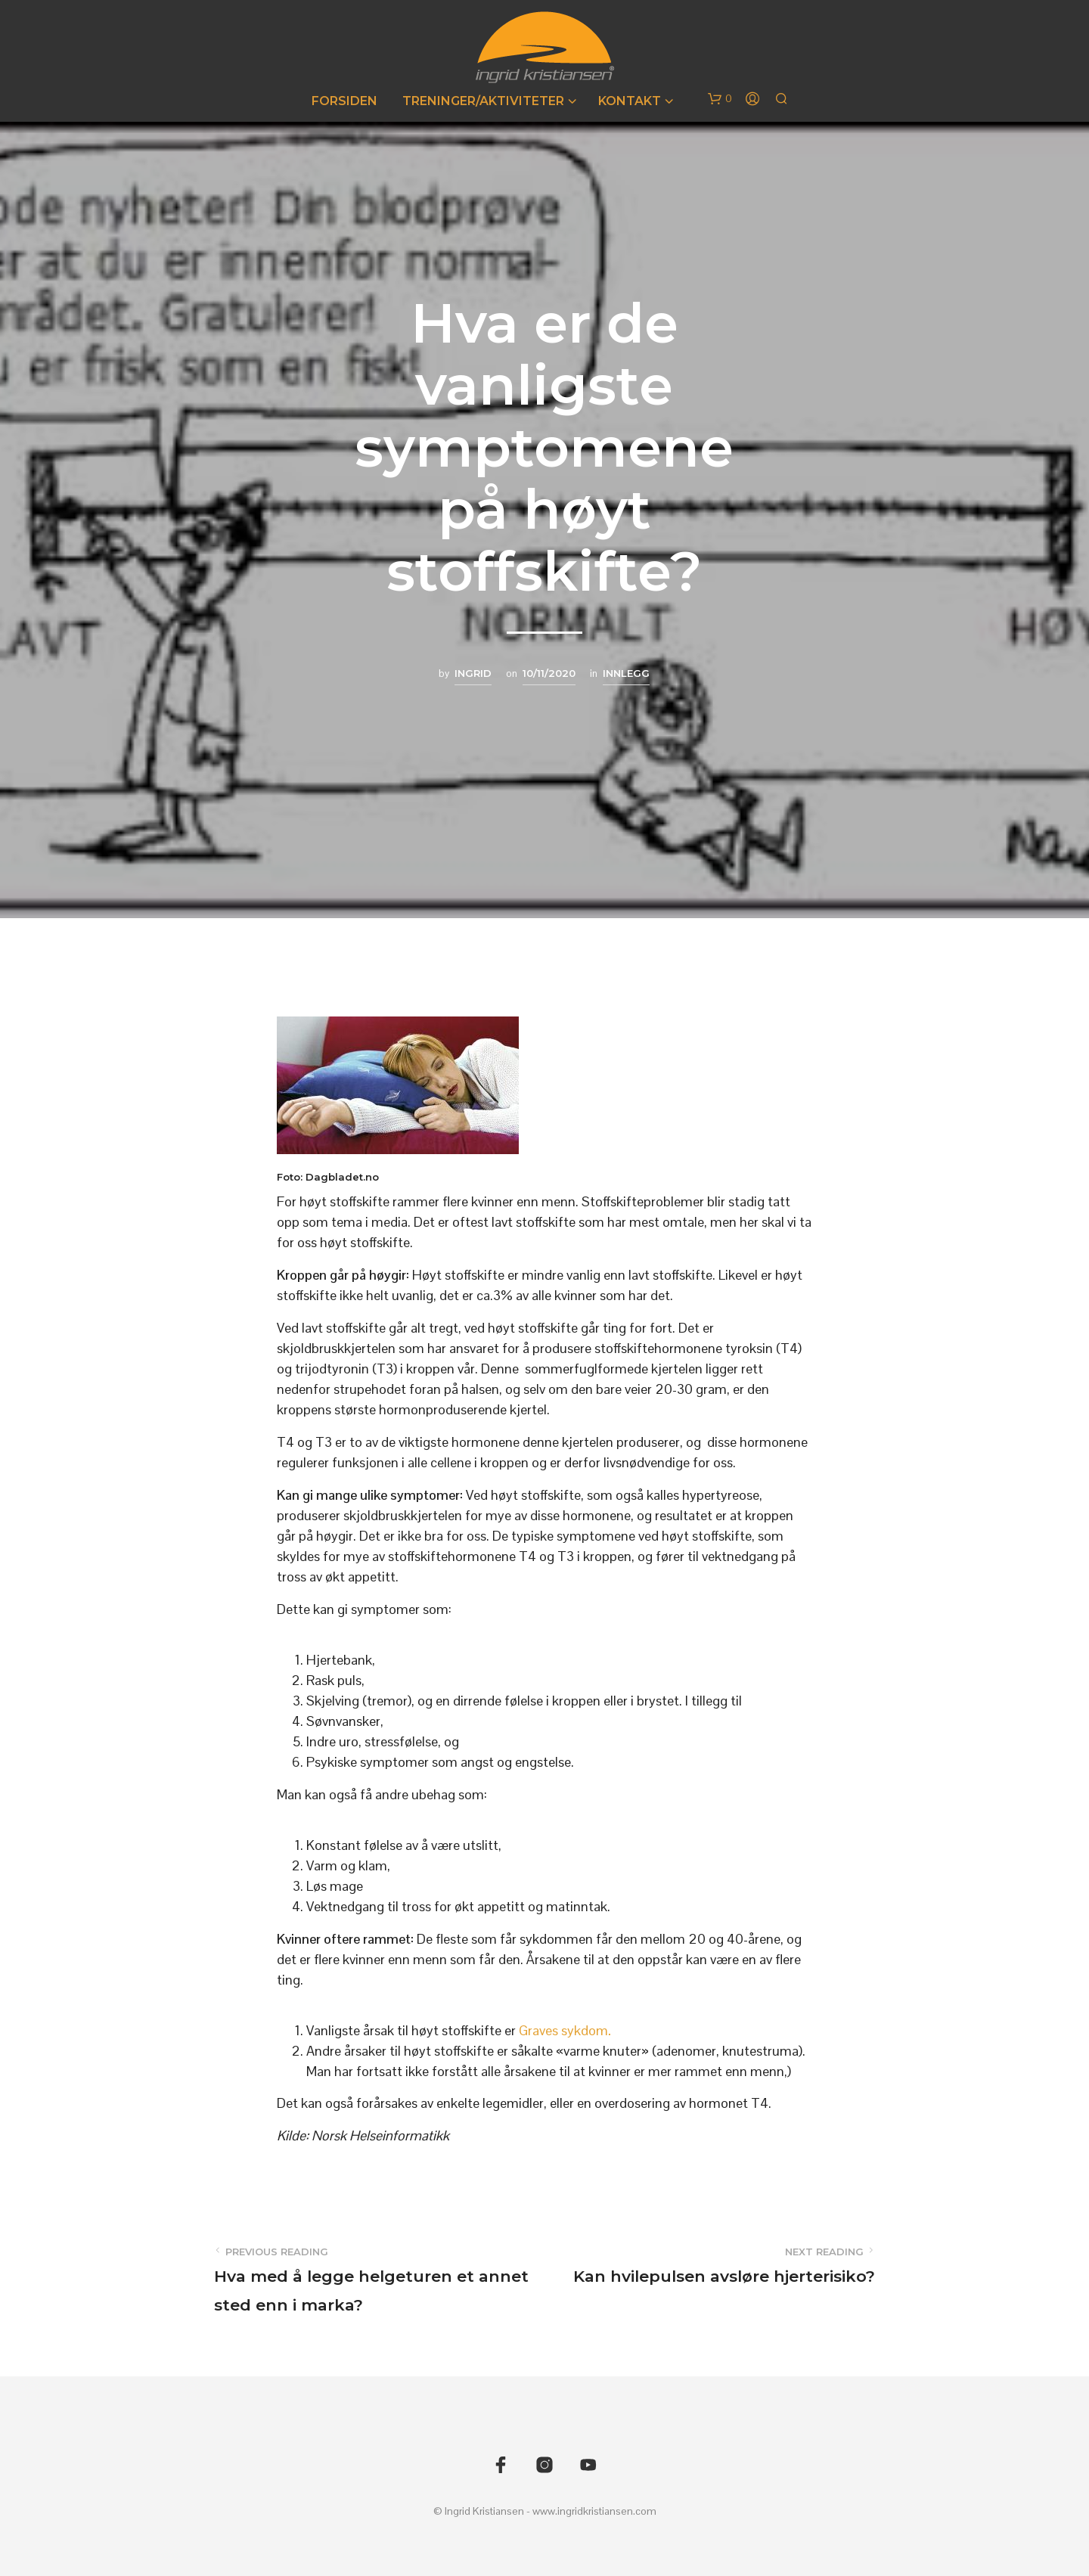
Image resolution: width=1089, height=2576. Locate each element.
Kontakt (629, 101)
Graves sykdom (565, 2030)
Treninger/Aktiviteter (483, 101)
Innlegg (626, 673)
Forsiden (344, 101)
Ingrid (473, 673)
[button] (720, 99)
